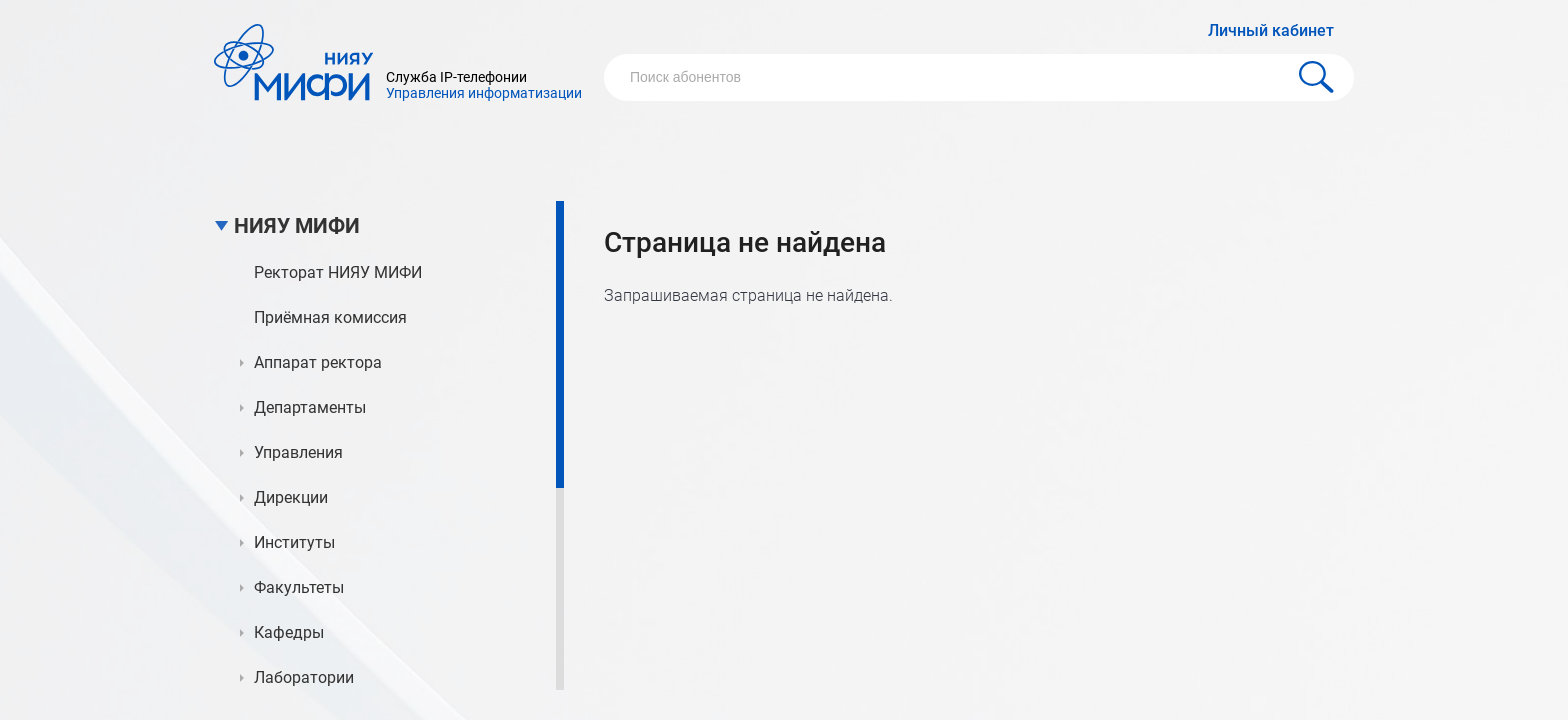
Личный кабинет (1271, 30)
